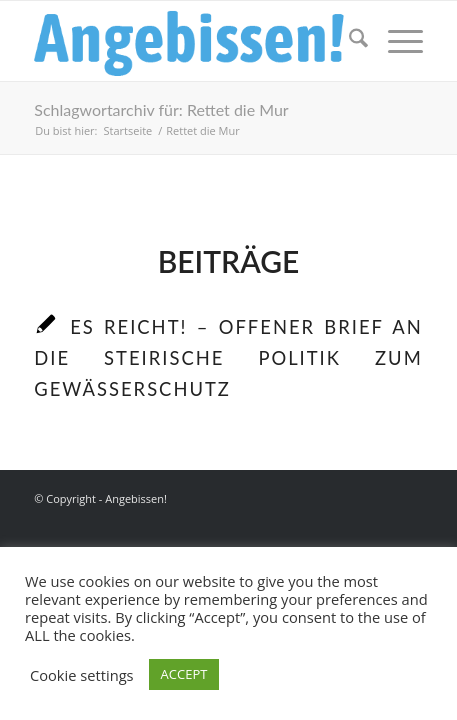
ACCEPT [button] (184, 674)
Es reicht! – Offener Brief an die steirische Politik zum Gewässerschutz (228, 358)
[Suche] (348, 41)
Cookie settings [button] (82, 675)
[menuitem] (348, 41)
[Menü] (395, 41)
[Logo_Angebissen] (189, 41)
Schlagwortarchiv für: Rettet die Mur (161, 109)
